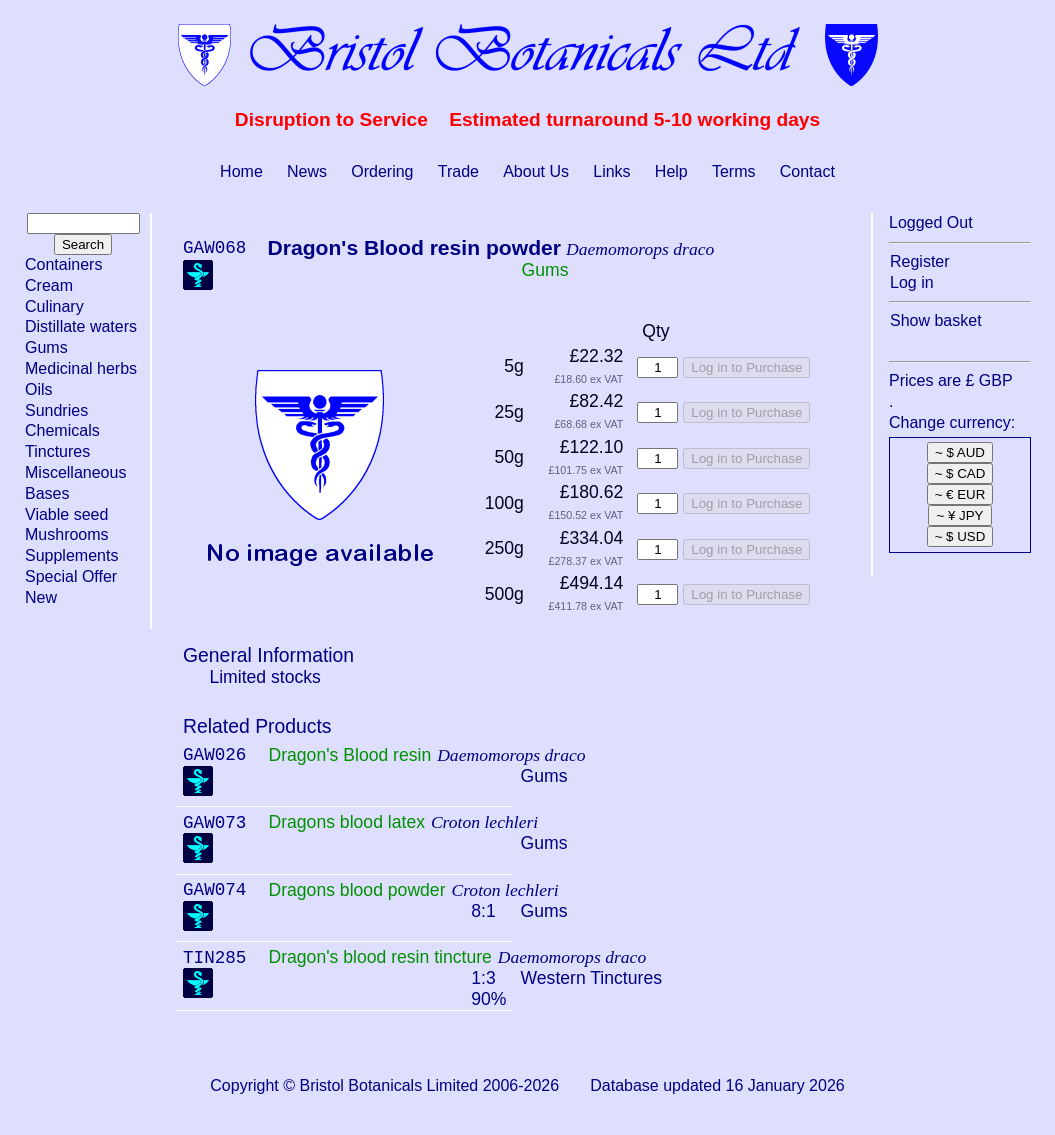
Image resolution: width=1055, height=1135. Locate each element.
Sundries (56, 410)
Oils (39, 389)
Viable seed (66, 514)
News (307, 171)
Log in (912, 282)
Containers (63, 264)
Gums (46, 347)
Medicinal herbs (81, 368)
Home (241, 171)
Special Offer (71, 576)
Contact (807, 171)
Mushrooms (67, 534)
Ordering (382, 171)
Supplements (71, 555)
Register (920, 261)
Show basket (936, 320)
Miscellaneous (75, 472)
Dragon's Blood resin (349, 755)
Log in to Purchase (746, 367)
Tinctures (57, 451)
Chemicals (62, 430)
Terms (734, 171)
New (41, 597)
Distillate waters (81, 326)
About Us (536, 171)
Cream (49, 285)
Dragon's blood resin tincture (379, 957)
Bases (47, 493)
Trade (458, 171)
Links (611, 171)
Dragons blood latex (346, 822)
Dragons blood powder (356, 890)
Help (671, 171)
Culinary (54, 306)
